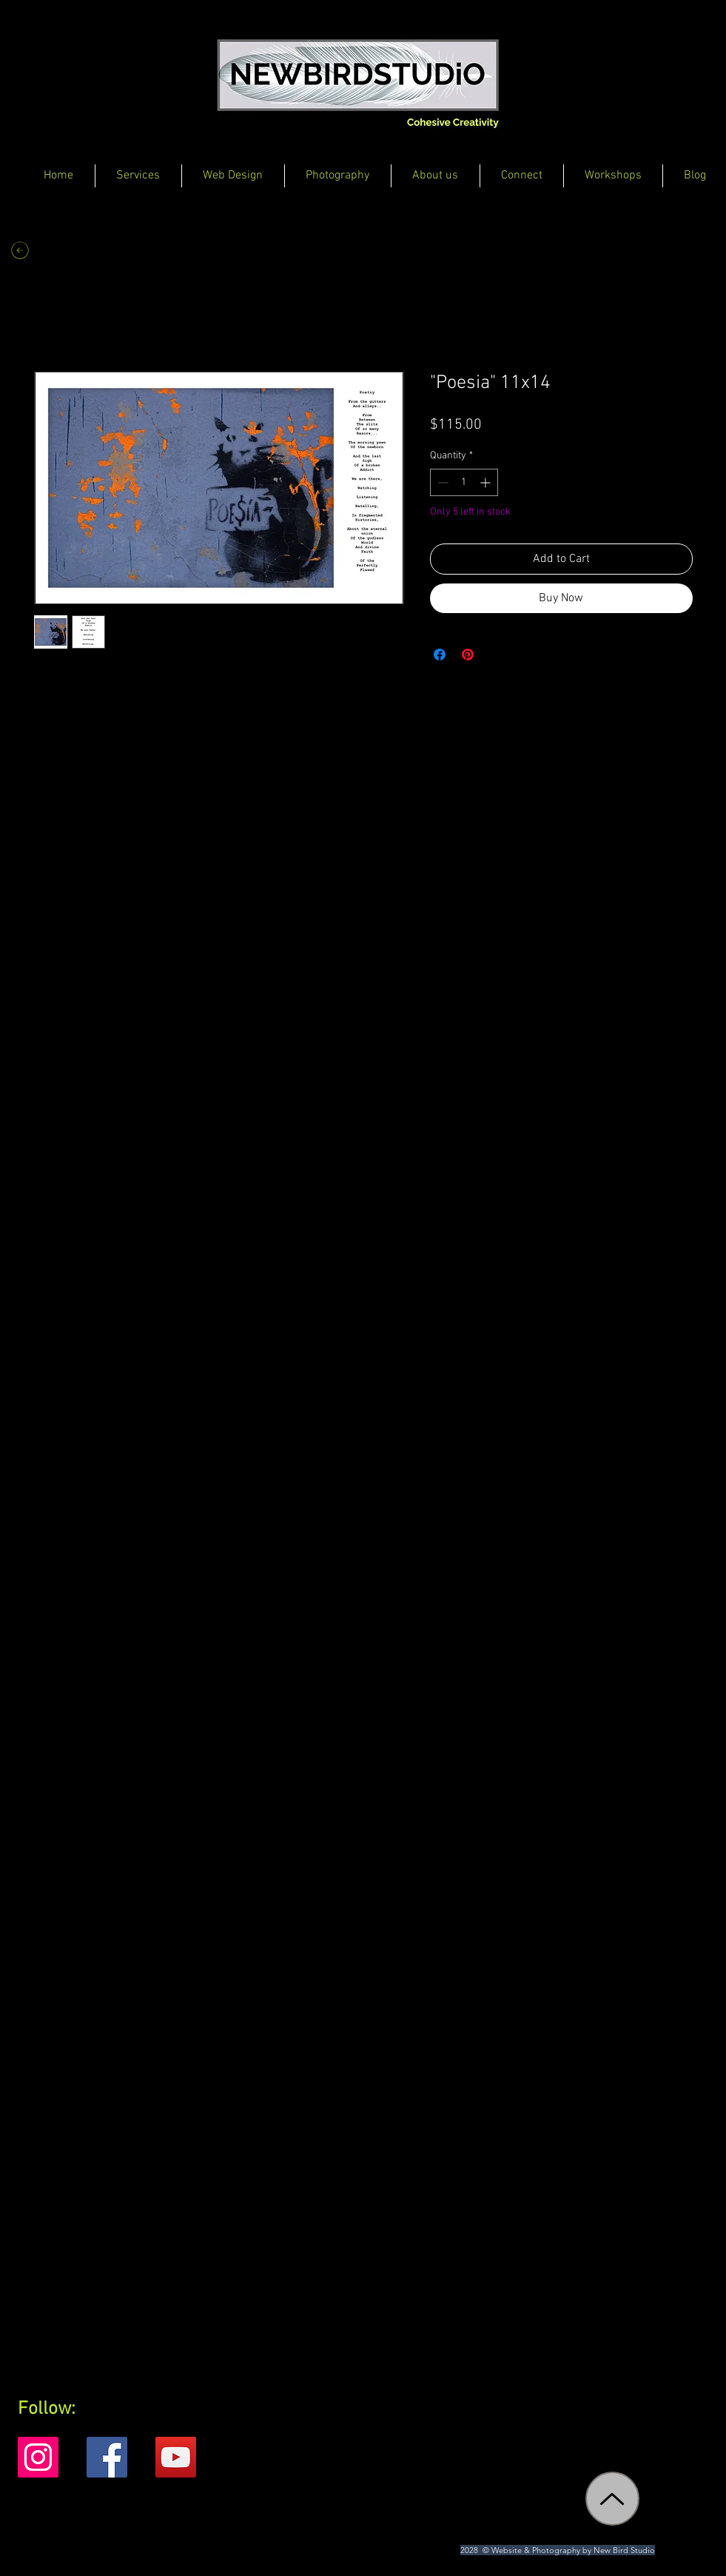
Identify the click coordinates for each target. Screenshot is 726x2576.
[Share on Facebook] (439, 654)
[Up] (612, 2499)
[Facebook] (107, 2457)
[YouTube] (175, 2457)
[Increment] (486, 482)
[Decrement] (441, 482)
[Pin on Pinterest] (468, 654)
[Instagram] (38, 2457)
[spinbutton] (464, 482)
